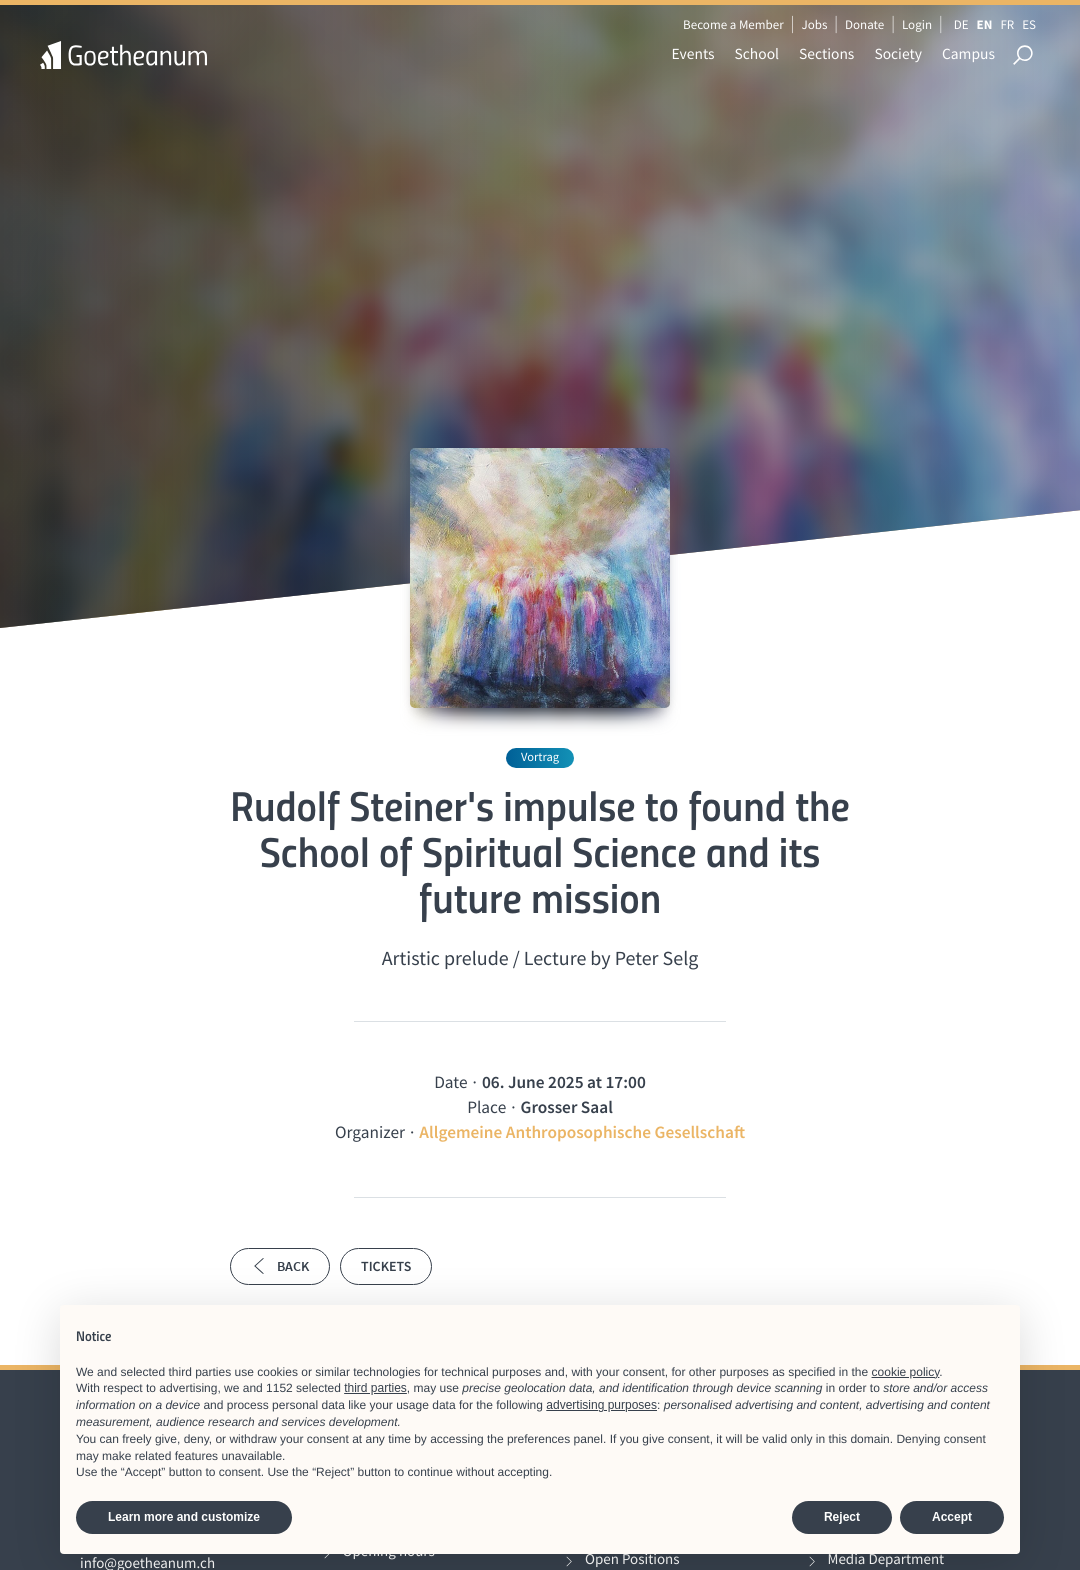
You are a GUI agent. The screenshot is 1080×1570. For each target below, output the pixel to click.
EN (985, 24)
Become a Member (733, 24)
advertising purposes (601, 1405)
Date (450, 1082)
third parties (375, 1388)
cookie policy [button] (906, 1372)
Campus (968, 54)
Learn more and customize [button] (184, 1517)
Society (898, 54)
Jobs (814, 24)
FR (1007, 24)
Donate (864, 24)
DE (961, 24)
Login (917, 24)
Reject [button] (842, 1517)
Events (693, 54)
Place (486, 1107)
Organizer (370, 1132)
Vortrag (540, 757)
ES (1029, 24)
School (757, 54)
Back (280, 1266)
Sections (826, 54)
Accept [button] (952, 1517)
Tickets (386, 1266)
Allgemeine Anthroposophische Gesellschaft (582, 1132)
